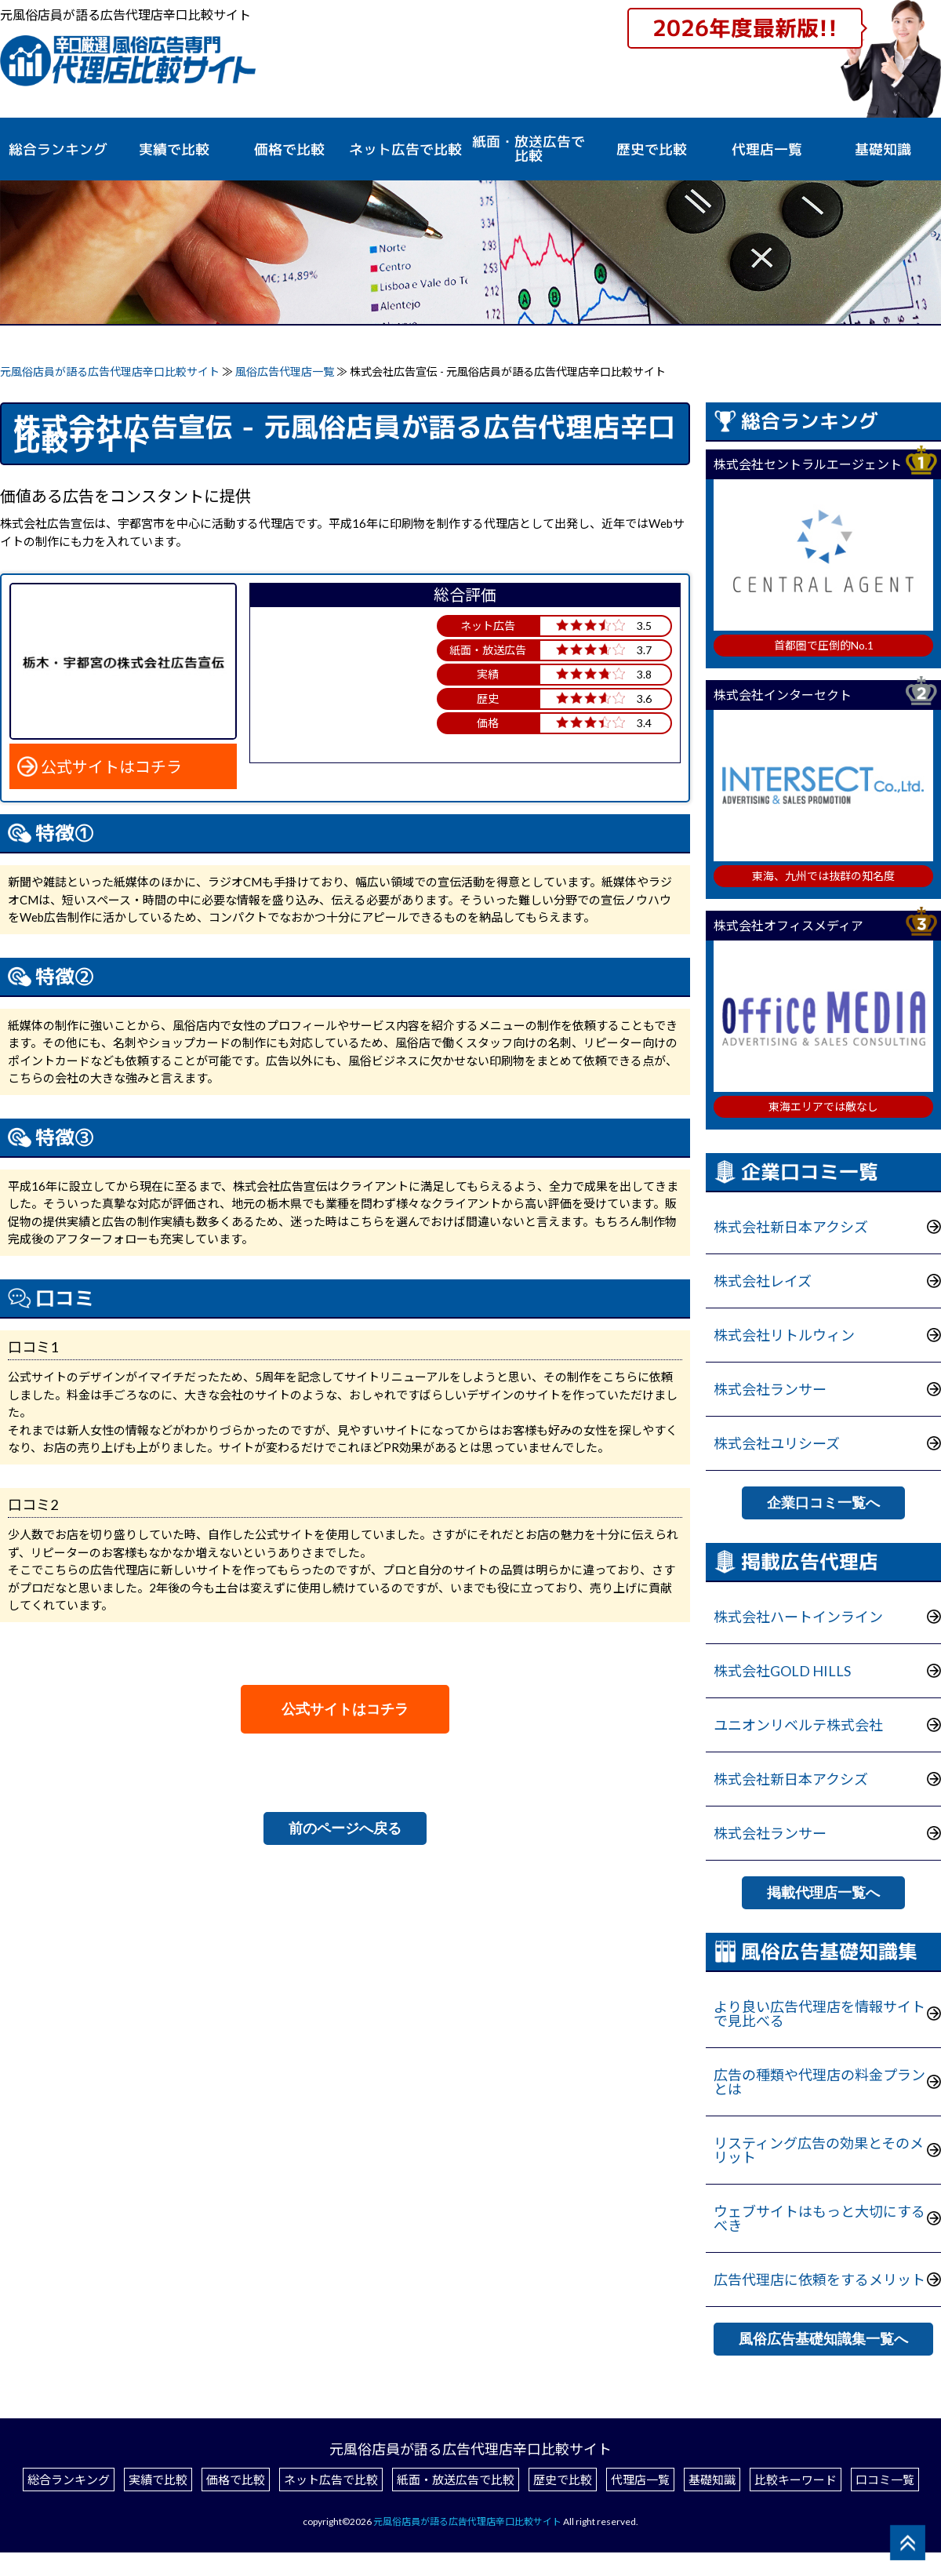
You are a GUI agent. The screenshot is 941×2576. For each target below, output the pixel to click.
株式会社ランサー (770, 1389)
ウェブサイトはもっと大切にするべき (819, 2218)
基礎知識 (883, 150)
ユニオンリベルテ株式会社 (798, 1725)
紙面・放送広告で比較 (455, 2479)
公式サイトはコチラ (111, 766)
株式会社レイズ (763, 1281)
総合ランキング (58, 150)
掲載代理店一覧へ (823, 1893)
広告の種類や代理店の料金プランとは (819, 2082)
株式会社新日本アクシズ (791, 1226)
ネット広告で (405, 150)
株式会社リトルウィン (784, 1335)
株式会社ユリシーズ (777, 1443)
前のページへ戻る (345, 1828)
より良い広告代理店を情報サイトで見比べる (819, 2013)
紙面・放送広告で (528, 149)
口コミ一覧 (885, 2479)
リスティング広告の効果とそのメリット (819, 2150)
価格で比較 (289, 150)
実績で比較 (174, 150)
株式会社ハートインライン (798, 1616)
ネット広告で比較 (331, 2479)
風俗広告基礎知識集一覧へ (823, 2339)
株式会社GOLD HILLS (782, 1670)
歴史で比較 (651, 150)
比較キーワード (795, 2479)
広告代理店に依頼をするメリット (819, 2279)
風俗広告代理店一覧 (285, 371)
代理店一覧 (767, 150)
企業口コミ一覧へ (823, 1503)
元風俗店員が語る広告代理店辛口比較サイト (110, 371)
